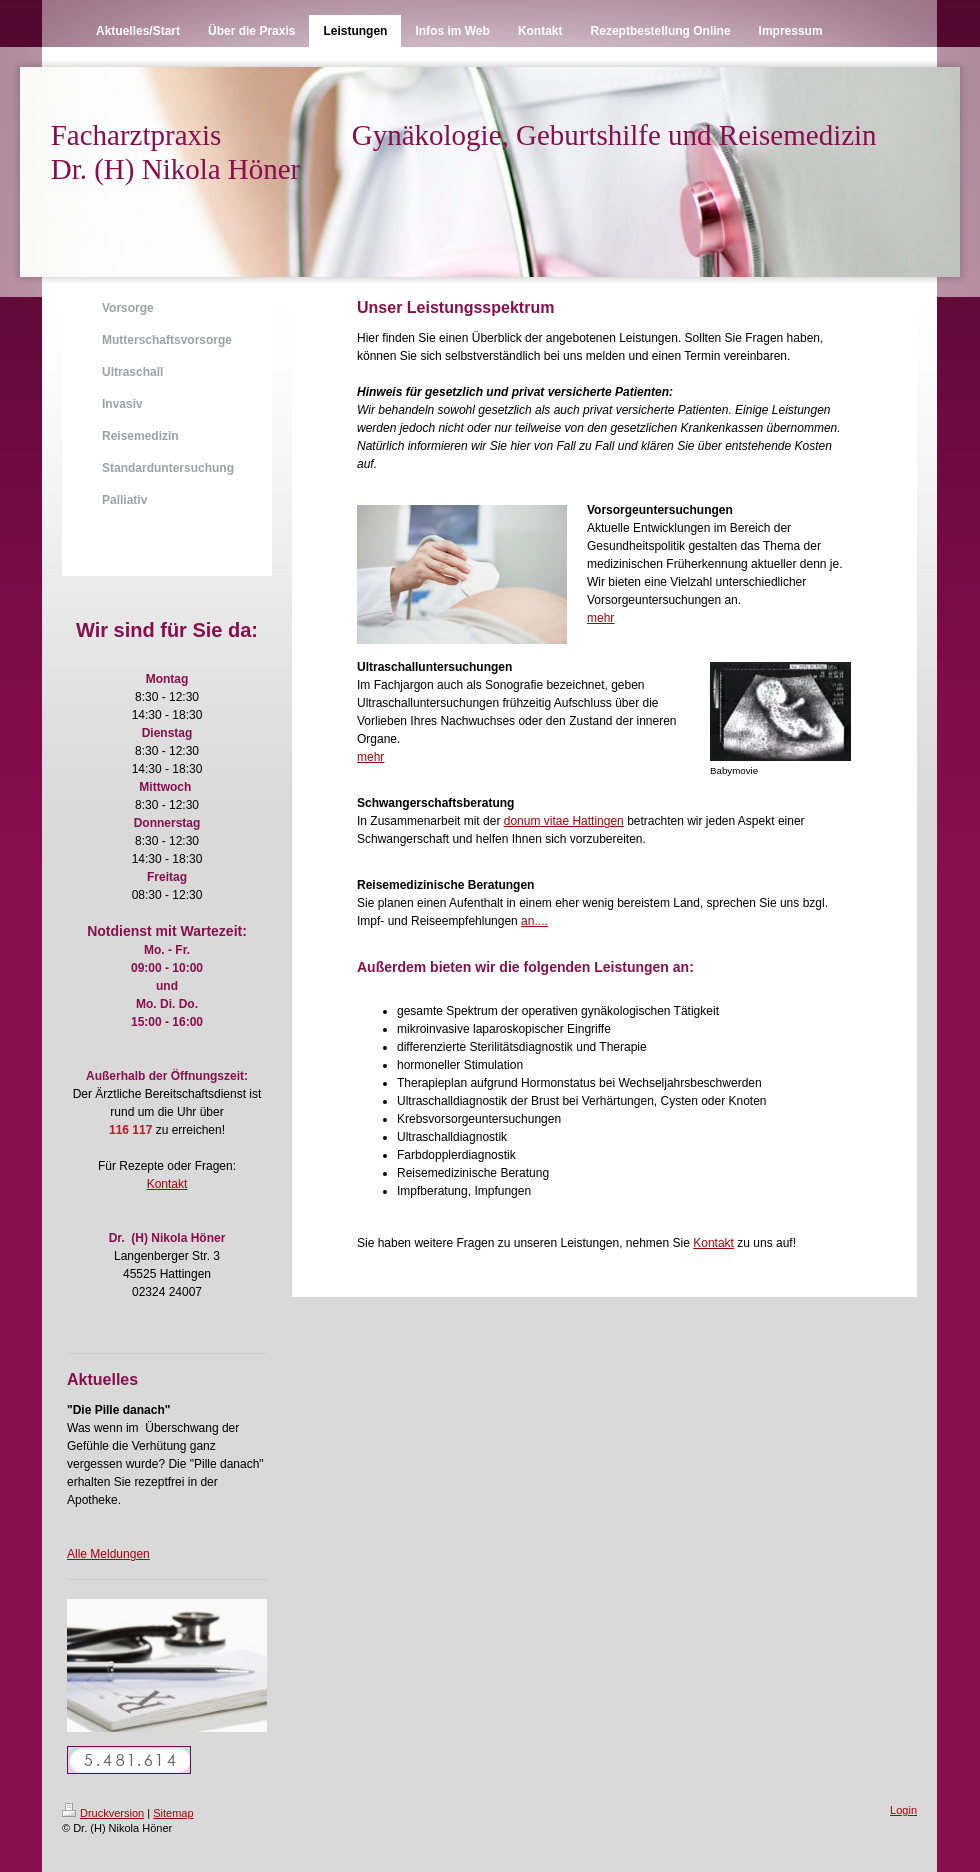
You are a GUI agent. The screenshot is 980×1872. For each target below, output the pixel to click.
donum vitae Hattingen (564, 821)
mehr (600, 618)
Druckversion (103, 1813)
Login (903, 1810)
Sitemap (173, 1813)
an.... (534, 921)
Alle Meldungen (108, 1554)
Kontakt (167, 1184)
